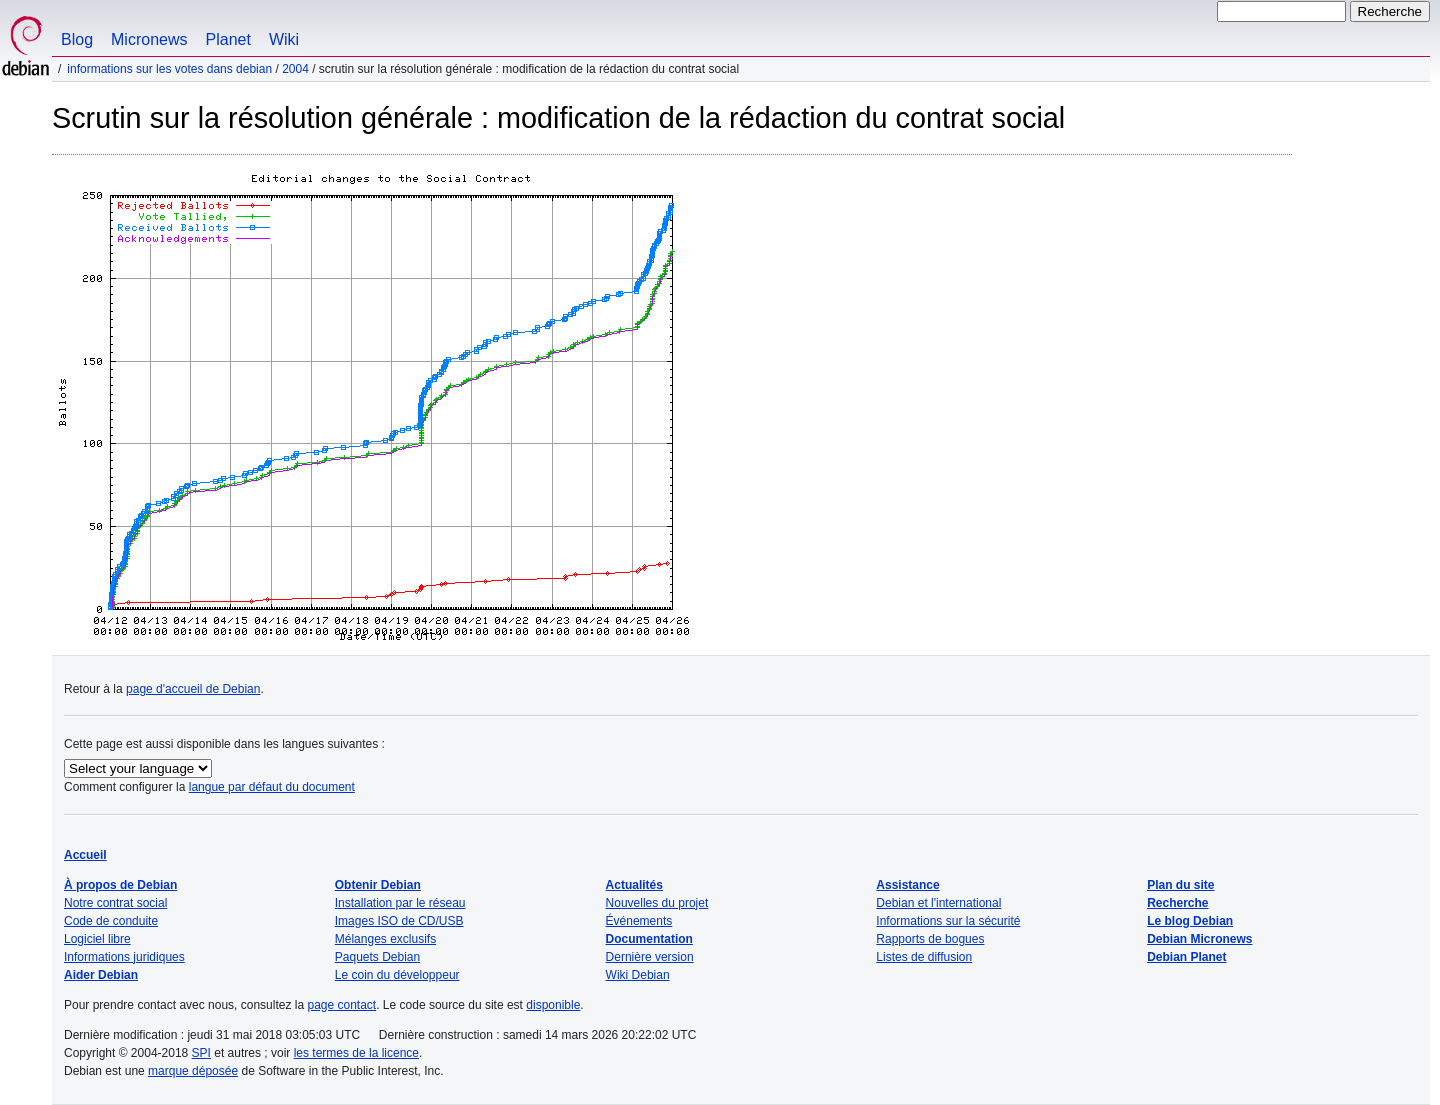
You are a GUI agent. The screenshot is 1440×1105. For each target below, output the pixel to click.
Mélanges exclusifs (385, 939)
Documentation (649, 939)
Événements (639, 921)
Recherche (1177, 903)
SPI (201, 1053)
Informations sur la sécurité (948, 921)
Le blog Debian (1190, 921)
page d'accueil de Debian (193, 689)
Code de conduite (111, 921)
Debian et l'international (938, 903)
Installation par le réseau (400, 903)
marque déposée (193, 1071)
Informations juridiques (124, 957)
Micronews (149, 39)
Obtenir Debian (378, 885)
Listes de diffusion (924, 957)
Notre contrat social (115, 903)
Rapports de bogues (930, 939)
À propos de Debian (120, 885)
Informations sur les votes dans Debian (169, 69)
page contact (341, 1005)
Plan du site (1180, 885)
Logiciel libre (97, 939)
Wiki (284, 39)
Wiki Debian (638, 975)
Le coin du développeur (397, 975)
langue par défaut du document (272, 787)
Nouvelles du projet (657, 903)
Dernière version (650, 957)
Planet (228, 39)
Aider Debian (101, 975)
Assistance (907, 885)
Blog (77, 39)
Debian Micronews (1199, 939)
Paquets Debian (377, 957)
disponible (553, 1005)
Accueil (85, 855)
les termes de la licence (356, 1053)
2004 (295, 69)
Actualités (634, 885)
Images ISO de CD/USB (399, 921)
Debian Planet (1186, 957)
